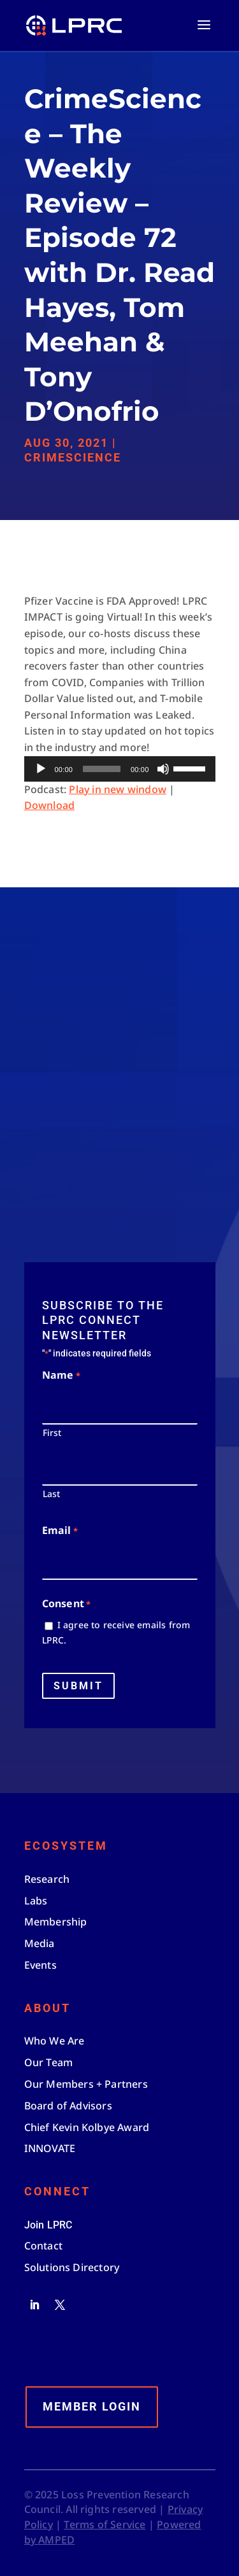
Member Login (92, 2406)
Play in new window (117, 789)
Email (60, 1531)
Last (52, 1494)
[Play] (40, 769)
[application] (119, 769)
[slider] (101, 769)
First (52, 1432)
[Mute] (163, 769)
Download (49, 805)
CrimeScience (72, 457)
